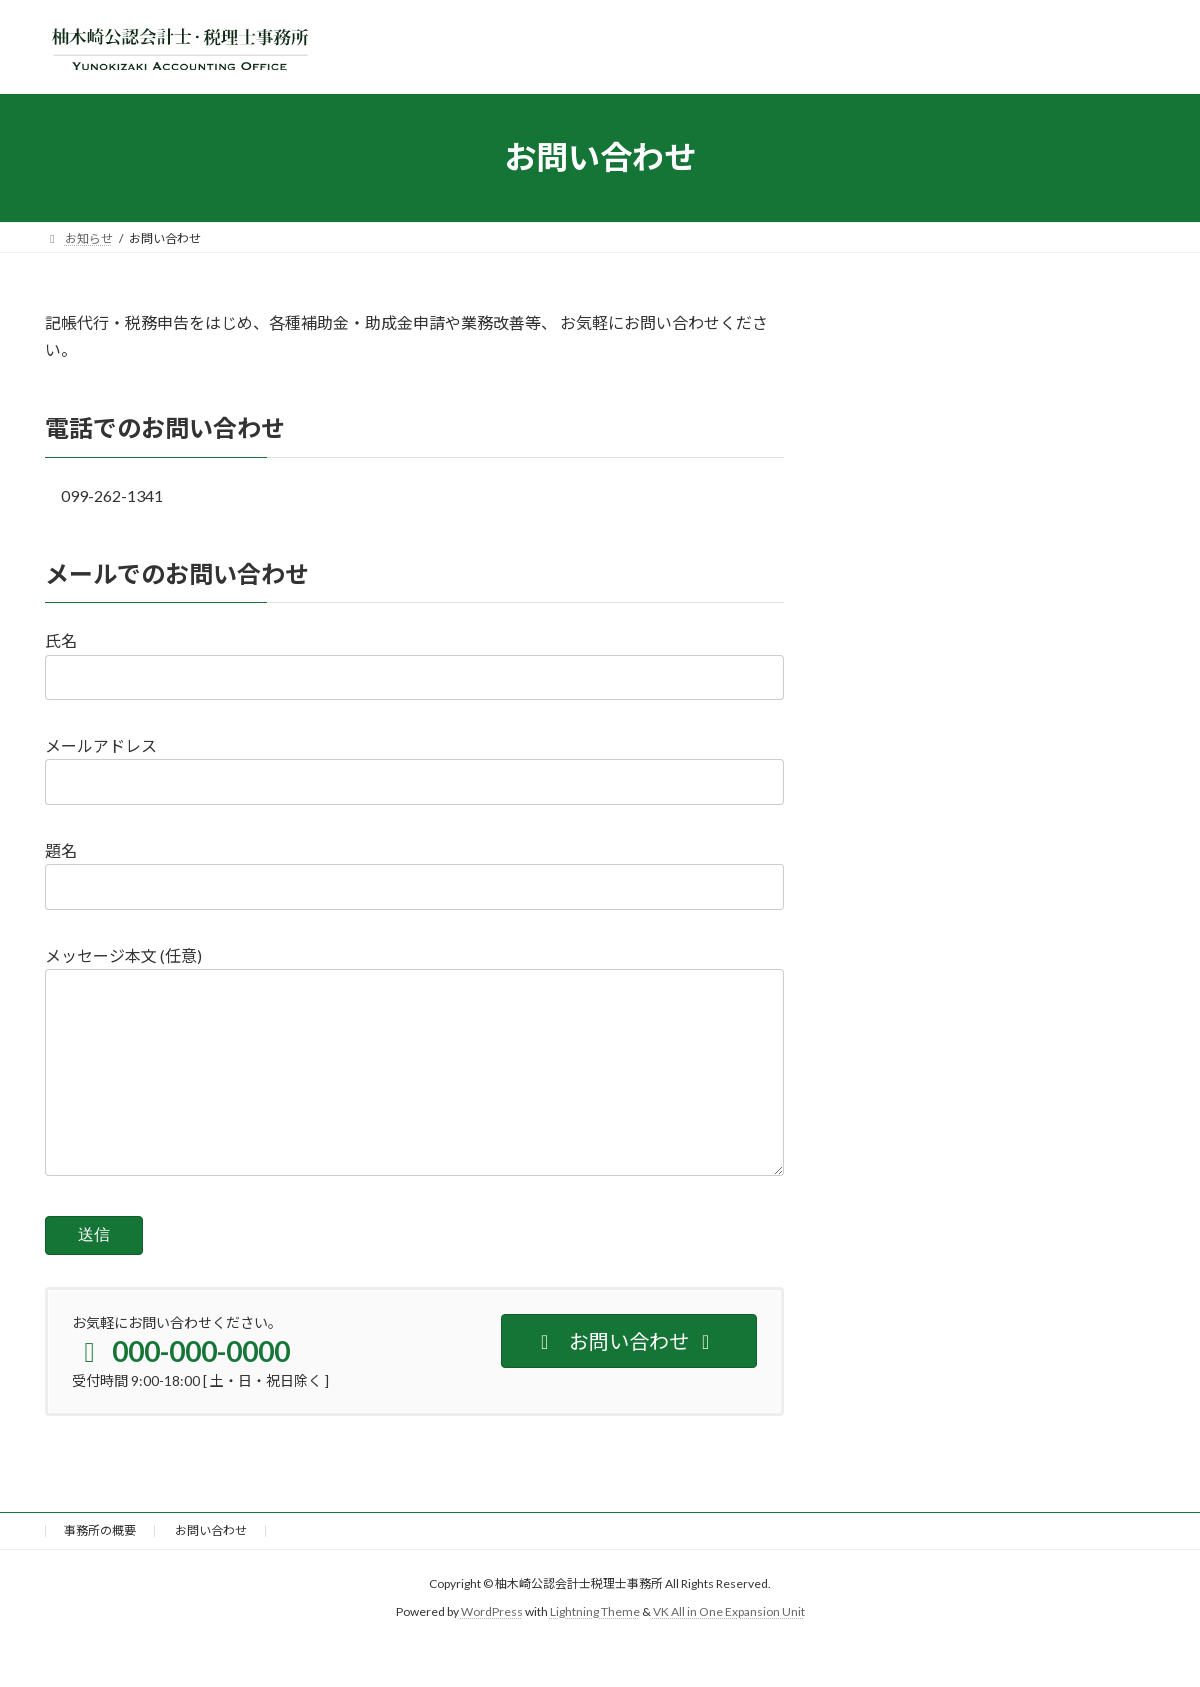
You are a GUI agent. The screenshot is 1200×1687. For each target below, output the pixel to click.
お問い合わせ (211, 1570)
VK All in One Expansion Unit (729, 1652)
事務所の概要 (100, 1570)
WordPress (492, 1652)
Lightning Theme (595, 1652)
